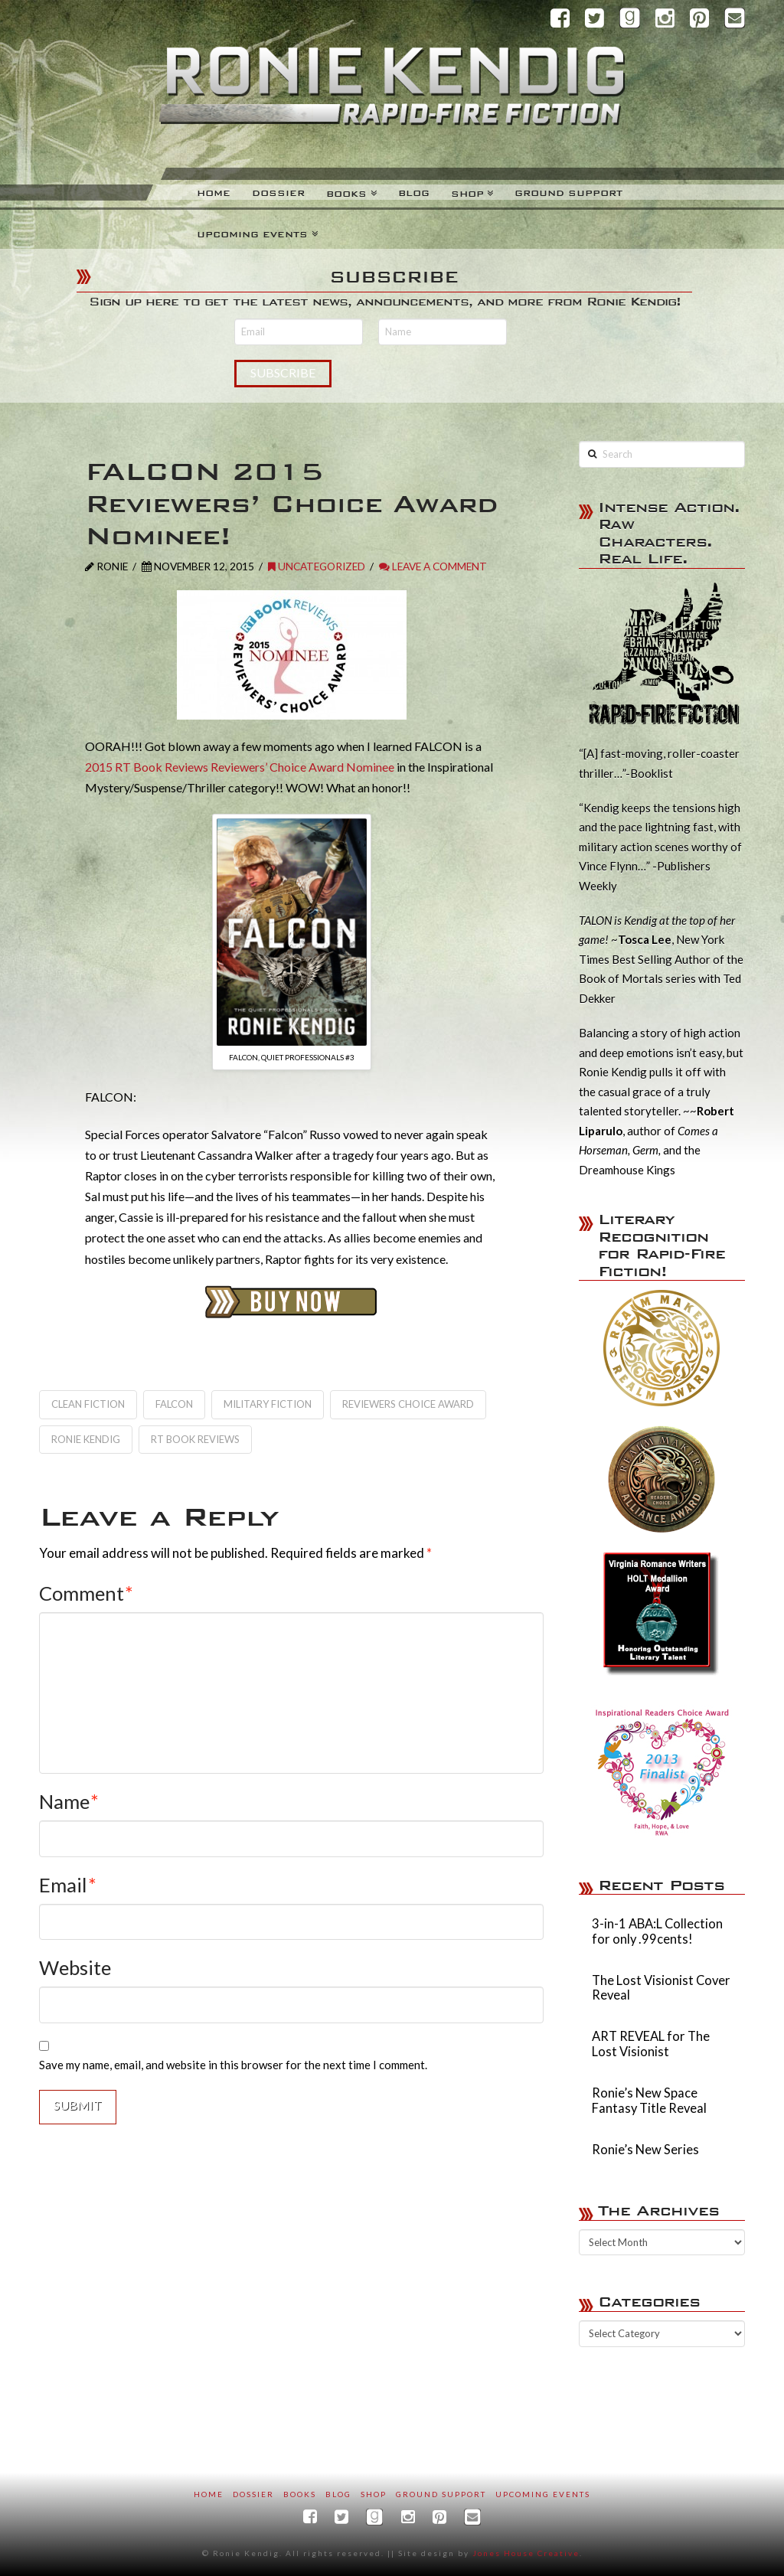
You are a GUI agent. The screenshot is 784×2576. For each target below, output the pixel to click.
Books (299, 2494)
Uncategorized (316, 566)
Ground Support (441, 2494)
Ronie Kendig (85, 1439)
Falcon (174, 1404)
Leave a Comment (433, 566)
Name (69, 1801)
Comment (86, 1593)
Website (75, 1967)
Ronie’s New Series (645, 2150)
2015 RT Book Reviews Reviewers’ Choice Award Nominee (239, 766)
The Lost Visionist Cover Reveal (661, 1988)
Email (67, 1884)
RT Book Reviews (195, 1439)
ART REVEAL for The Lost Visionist (651, 2044)
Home (209, 2494)
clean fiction (88, 1404)
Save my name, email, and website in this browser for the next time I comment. (233, 2065)
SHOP (374, 2494)
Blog (338, 2494)
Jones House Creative (526, 2553)
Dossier (253, 2494)
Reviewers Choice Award (408, 1404)
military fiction (268, 1404)
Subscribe (282, 372)
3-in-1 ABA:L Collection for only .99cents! (657, 1932)
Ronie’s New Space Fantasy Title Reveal (649, 2101)
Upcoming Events (542, 2494)
